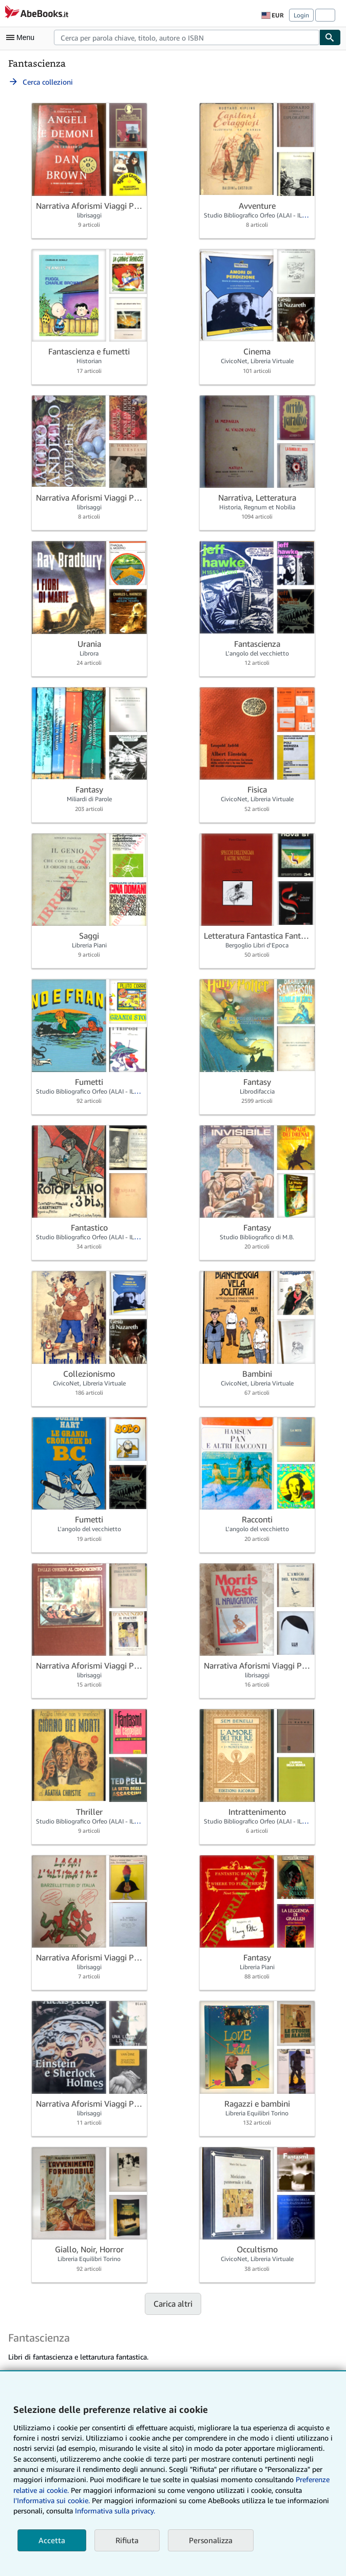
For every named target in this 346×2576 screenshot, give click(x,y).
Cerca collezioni (40, 81)
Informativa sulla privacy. (115, 2510)
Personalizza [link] (211, 2540)
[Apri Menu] (23, 37)
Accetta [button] (52, 2540)
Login (301, 15)
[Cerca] (330, 37)
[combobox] (186, 37)
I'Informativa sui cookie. (51, 2500)
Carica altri (173, 2303)
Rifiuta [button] (127, 2540)
